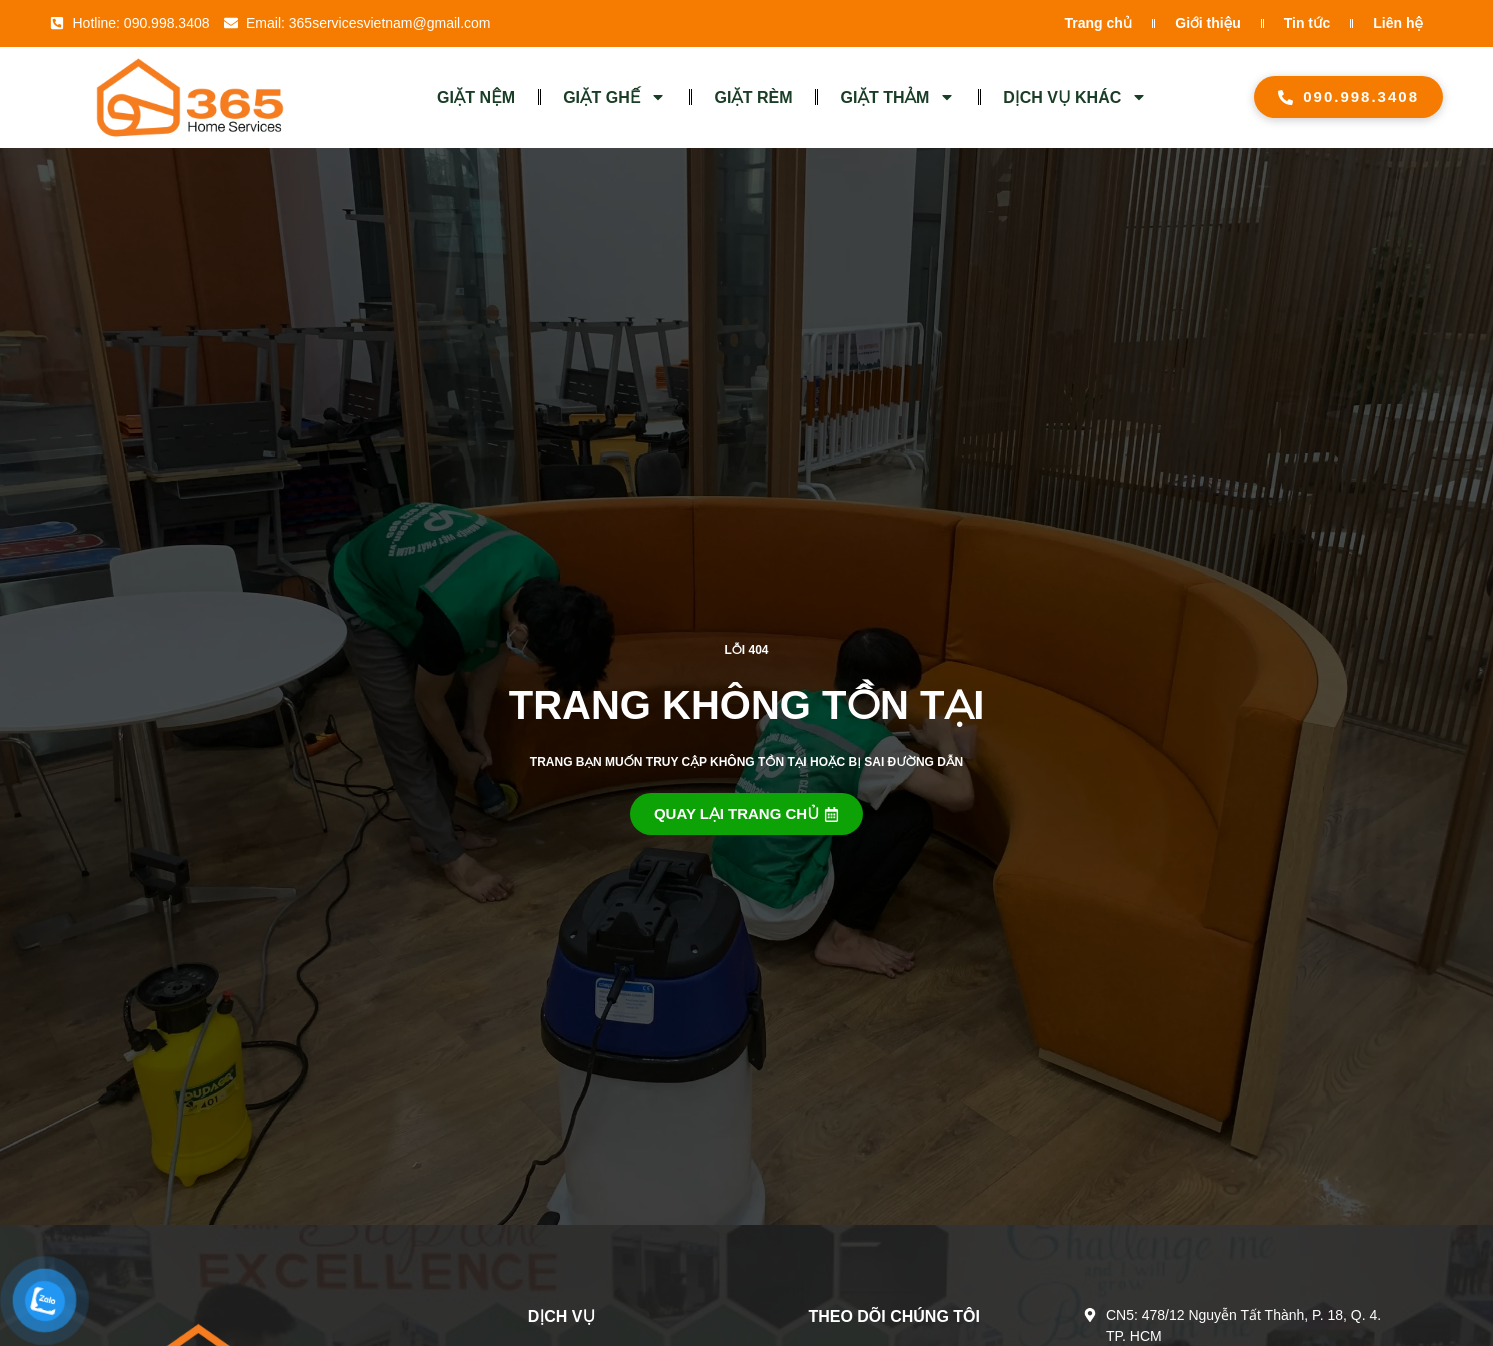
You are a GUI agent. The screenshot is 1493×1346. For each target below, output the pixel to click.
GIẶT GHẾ (614, 97)
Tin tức (1307, 23)
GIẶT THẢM (898, 97)
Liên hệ (1398, 23)
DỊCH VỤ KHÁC (1075, 97)
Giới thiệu (1207, 23)
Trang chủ (1099, 23)
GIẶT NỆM (476, 97)
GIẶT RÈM (753, 97)
